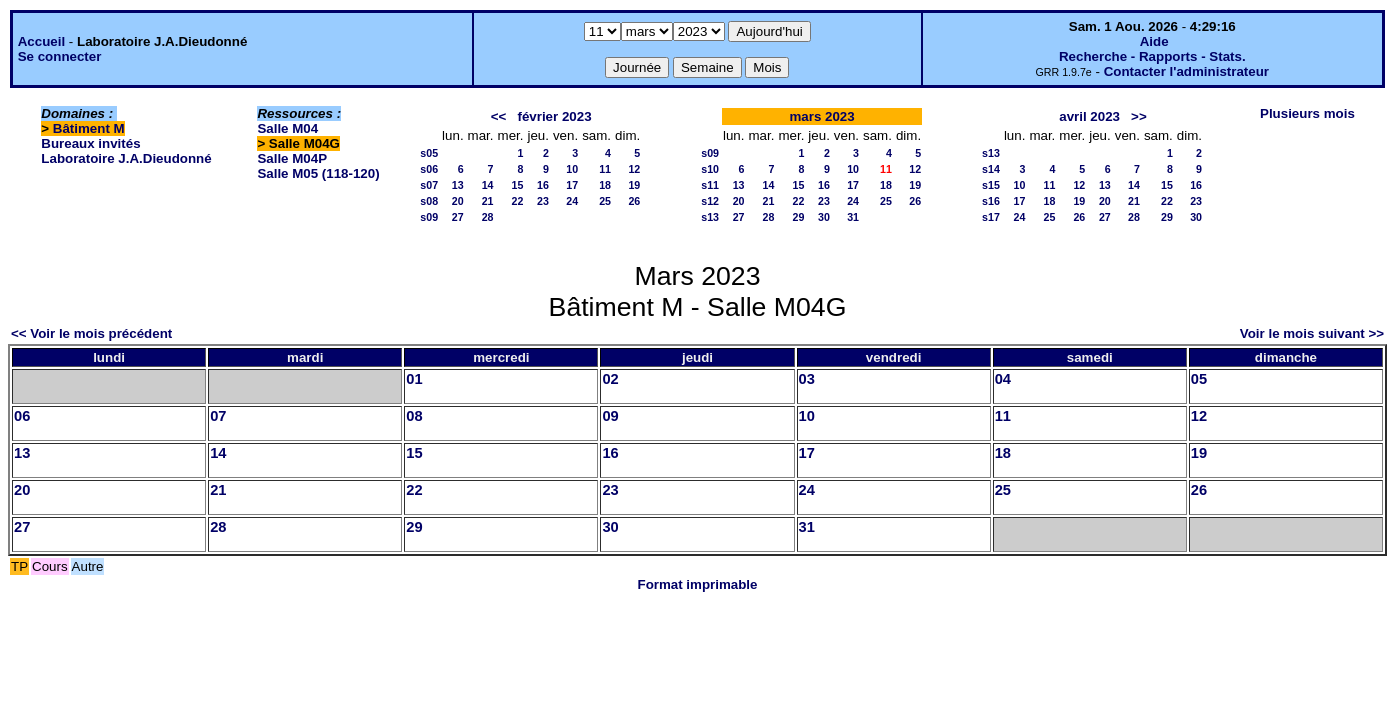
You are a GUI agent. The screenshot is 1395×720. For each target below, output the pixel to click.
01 (414, 379)
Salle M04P (292, 158)
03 (807, 379)
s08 (429, 201)
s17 (991, 217)
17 (572, 185)
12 (634, 169)
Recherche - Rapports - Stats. (1152, 56)
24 (572, 201)
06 (22, 416)
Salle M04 (287, 128)
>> (1139, 116)
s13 (710, 217)
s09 (429, 217)
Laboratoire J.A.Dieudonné (126, 158)
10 (572, 169)
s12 (710, 201)
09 (610, 416)
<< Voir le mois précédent (91, 333)
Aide (1154, 41)
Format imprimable (698, 584)
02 (610, 379)
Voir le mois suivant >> (1312, 333)
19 (634, 185)
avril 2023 (1089, 116)
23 (543, 201)
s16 (991, 201)
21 (488, 201)
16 (543, 185)
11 (605, 169)
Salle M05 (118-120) (318, 173)
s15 (991, 185)
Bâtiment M (89, 128)
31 (853, 217)
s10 (710, 169)
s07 (429, 185)
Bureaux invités (90, 143)
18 (605, 185)
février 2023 (554, 116)
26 (634, 201)
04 (1003, 379)
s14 (991, 169)
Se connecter (60, 56)
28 (488, 217)
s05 (429, 153)
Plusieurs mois (1307, 113)
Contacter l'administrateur (1186, 71)
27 (458, 217)
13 (458, 185)
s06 (429, 169)
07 (218, 416)
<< (499, 116)
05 (1199, 379)
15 (518, 185)
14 (488, 185)
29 (798, 217)
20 (458, 201)
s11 (710, 185)
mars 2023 (821, 116)
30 (824, 217)
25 (605, 201)
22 (518, 201)
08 (414, 416)
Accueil (41, 41)
